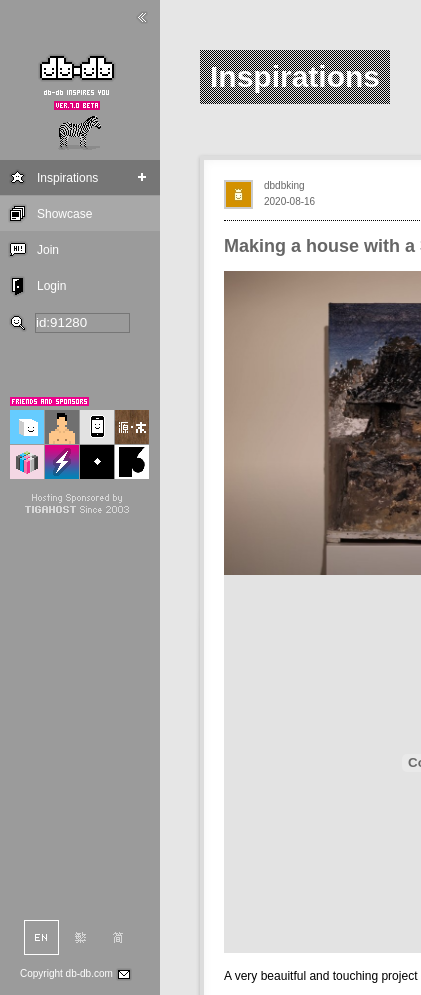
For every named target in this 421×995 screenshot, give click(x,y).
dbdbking (284, 185)
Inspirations (67, 178)
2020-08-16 (289, 201)
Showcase (64, 214)
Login (51, 286)
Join (48, 250)
